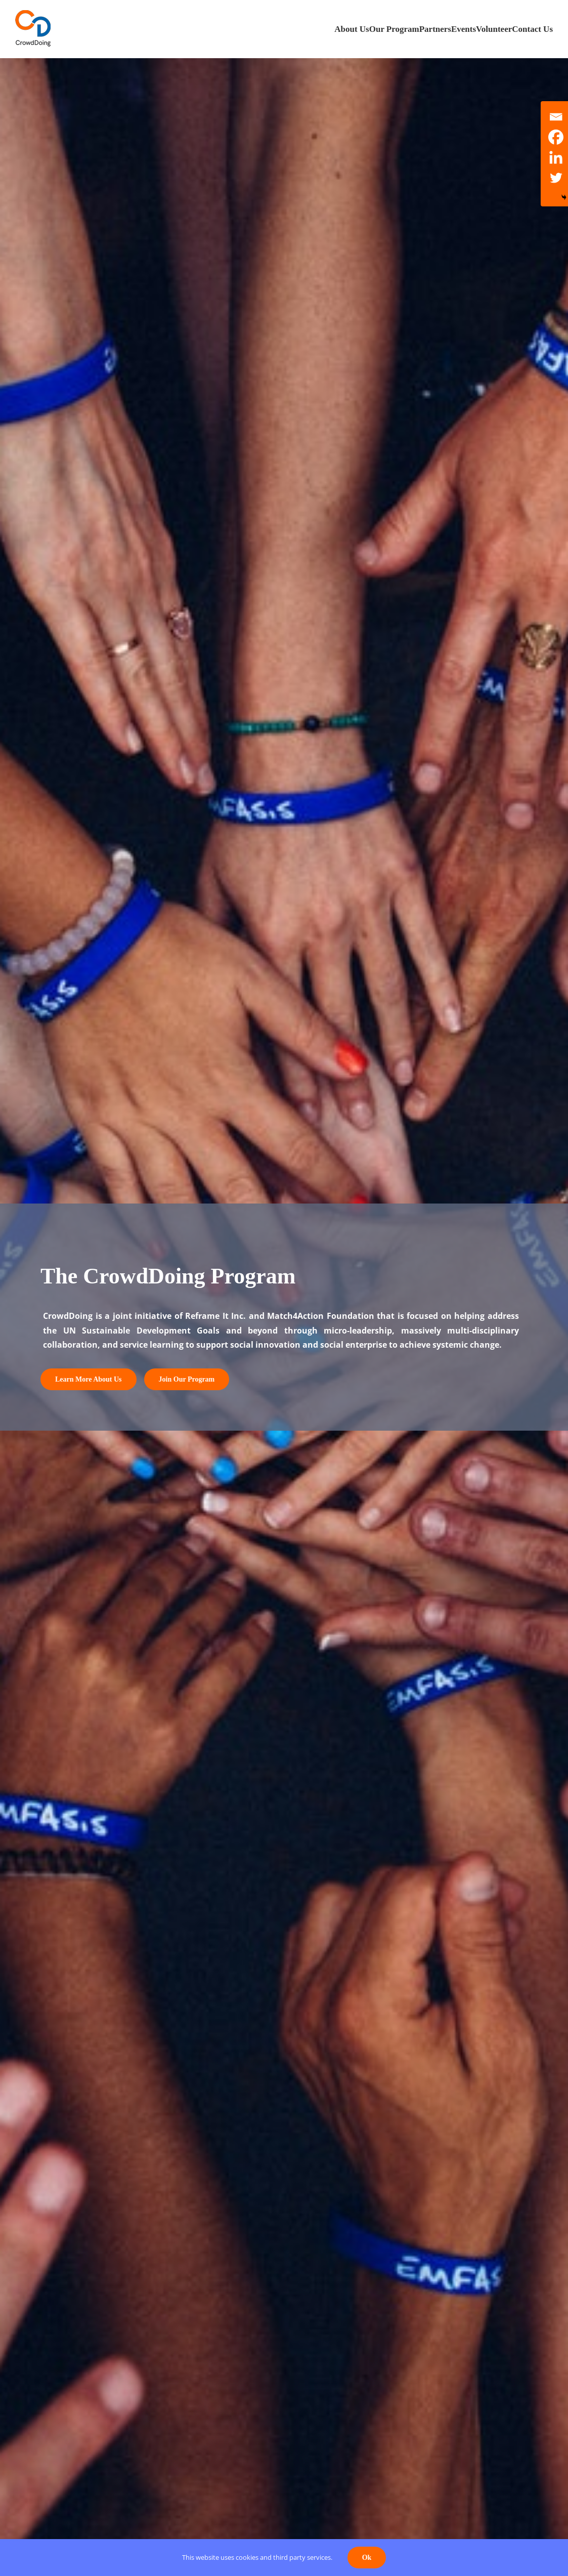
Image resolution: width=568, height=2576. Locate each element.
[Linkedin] (556, 157)
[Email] (556, 117)
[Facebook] (556, 137)
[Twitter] (556, 177)
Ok (367, 2557)
